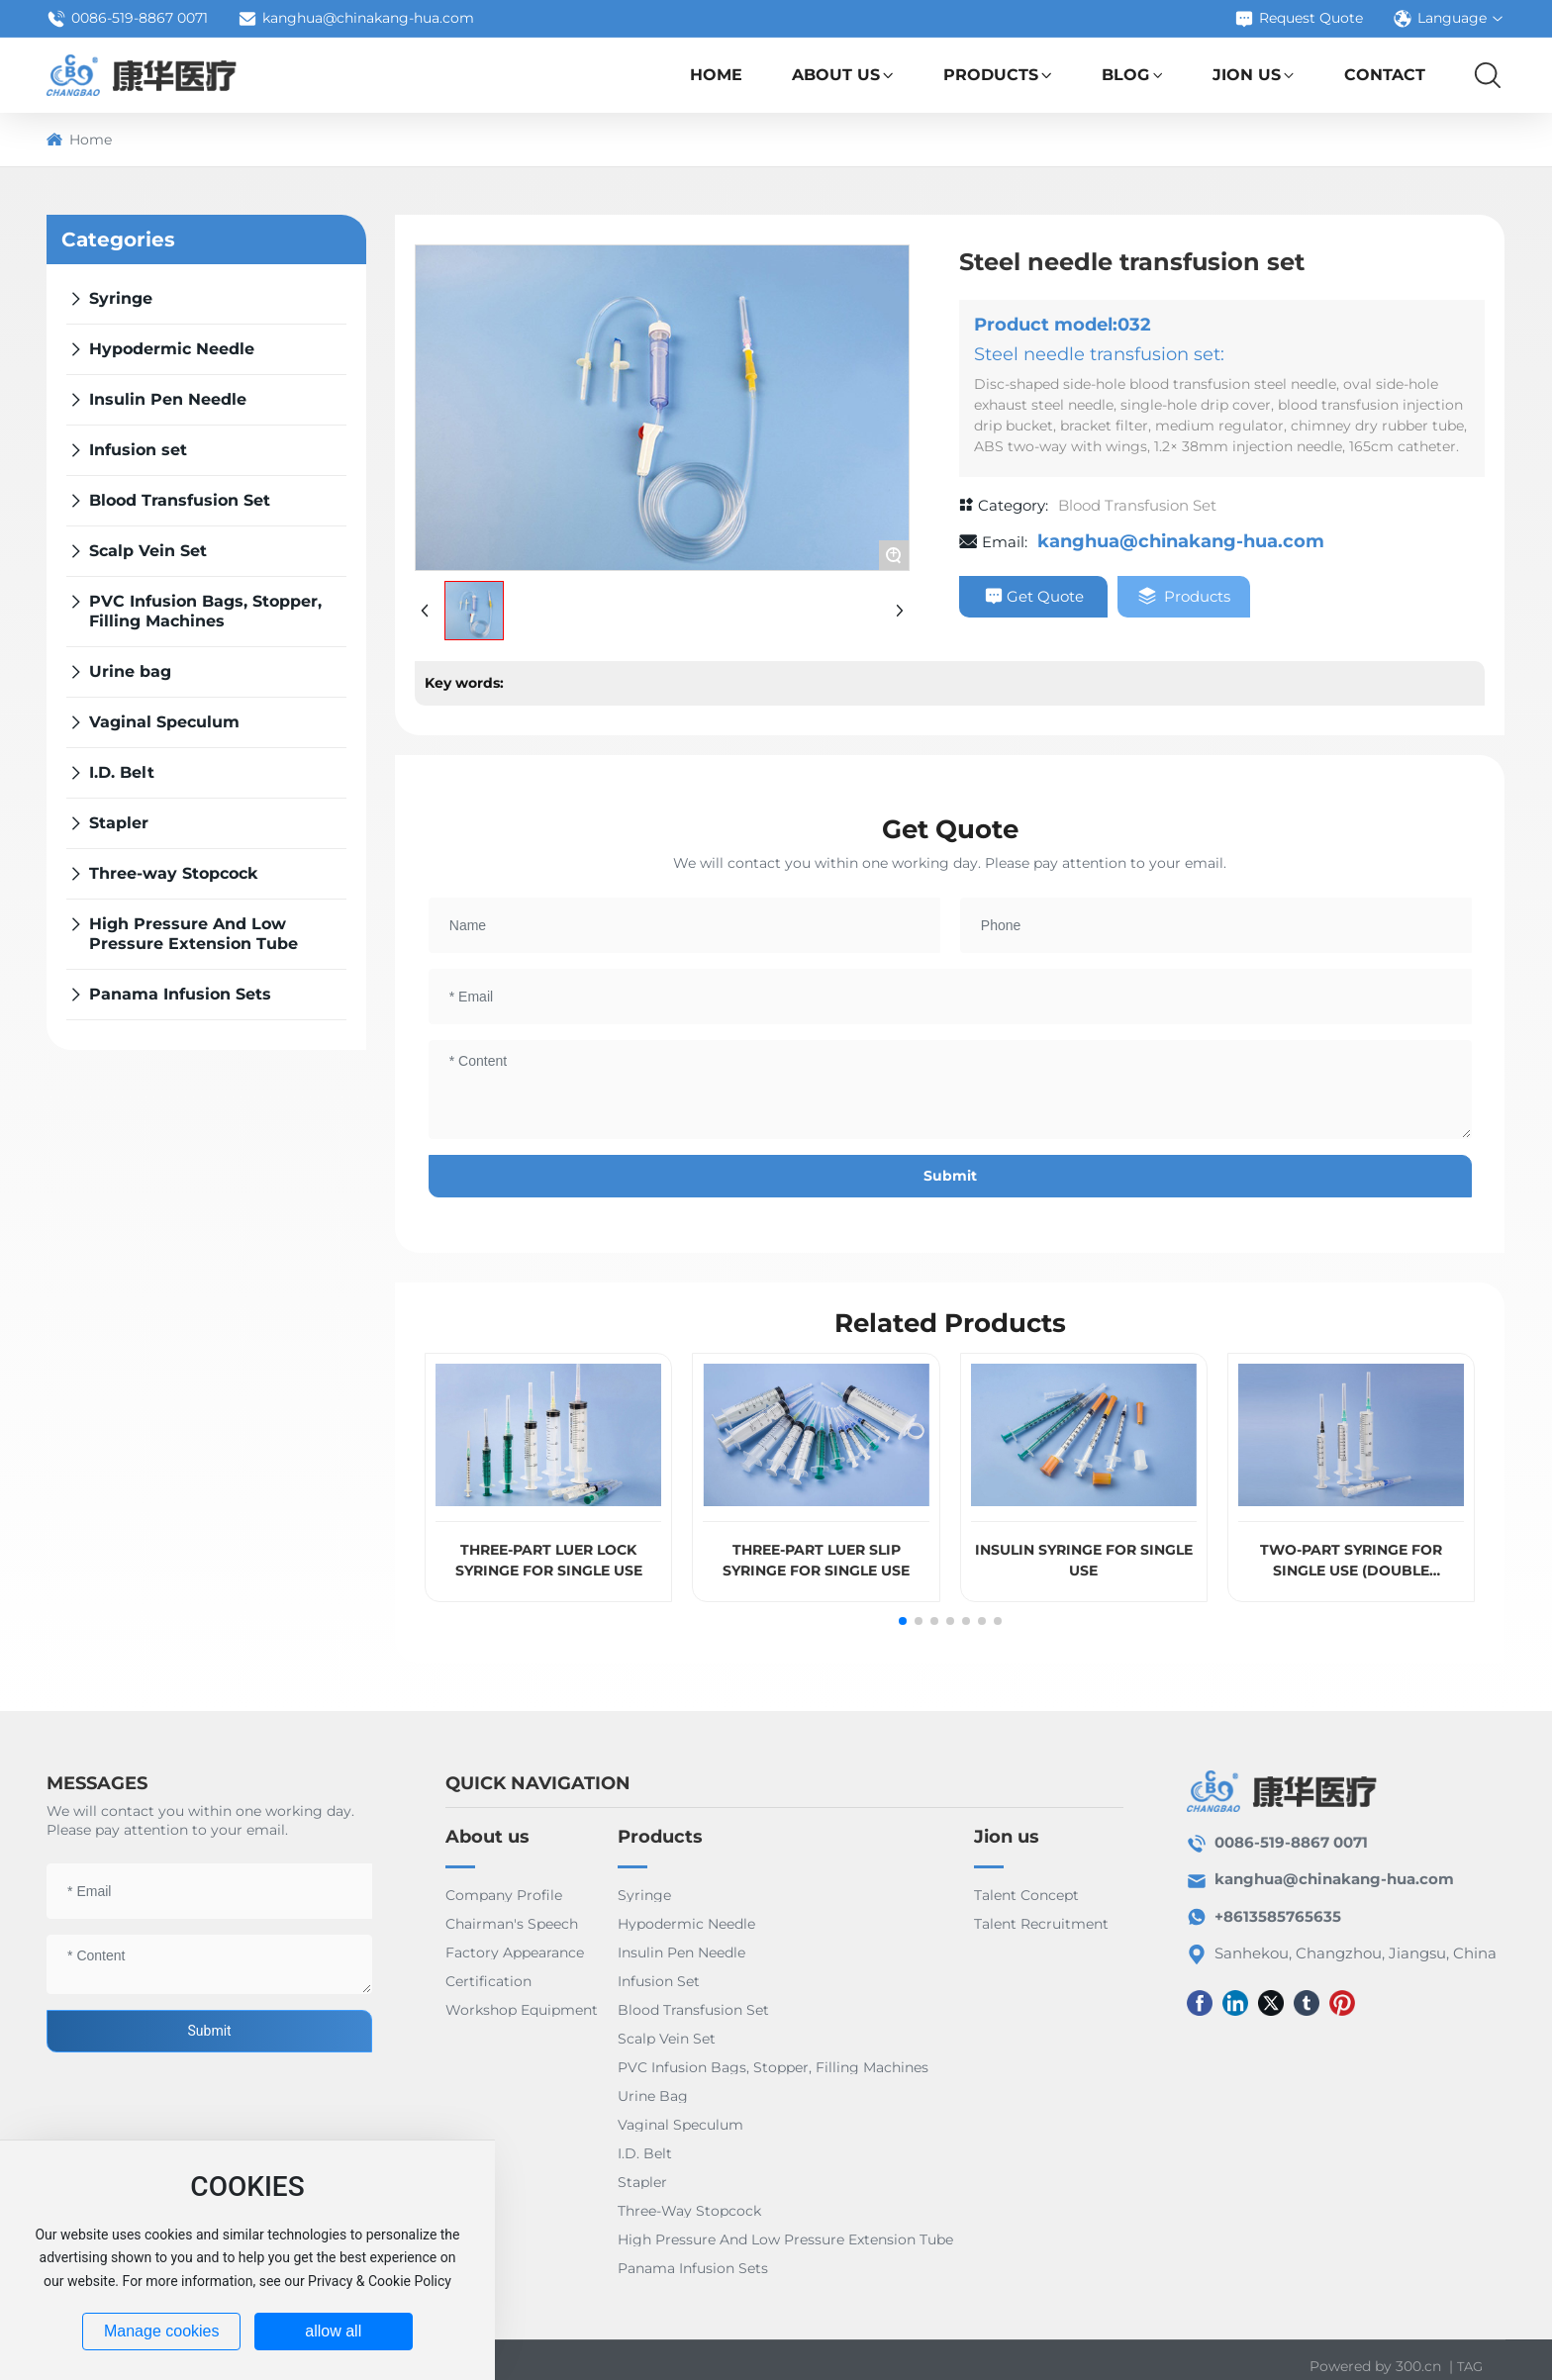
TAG (1470, 2366)
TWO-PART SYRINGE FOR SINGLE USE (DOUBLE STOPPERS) (1351, 1570)
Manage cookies (162, 2331)
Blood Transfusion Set (1137, 505)
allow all (333, 2331)
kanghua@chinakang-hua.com (356, 19)
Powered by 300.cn (1375, 2366)
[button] (903, 1621)
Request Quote (1298, 19)
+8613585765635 (1277, 1916)
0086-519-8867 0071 (127, 19)
